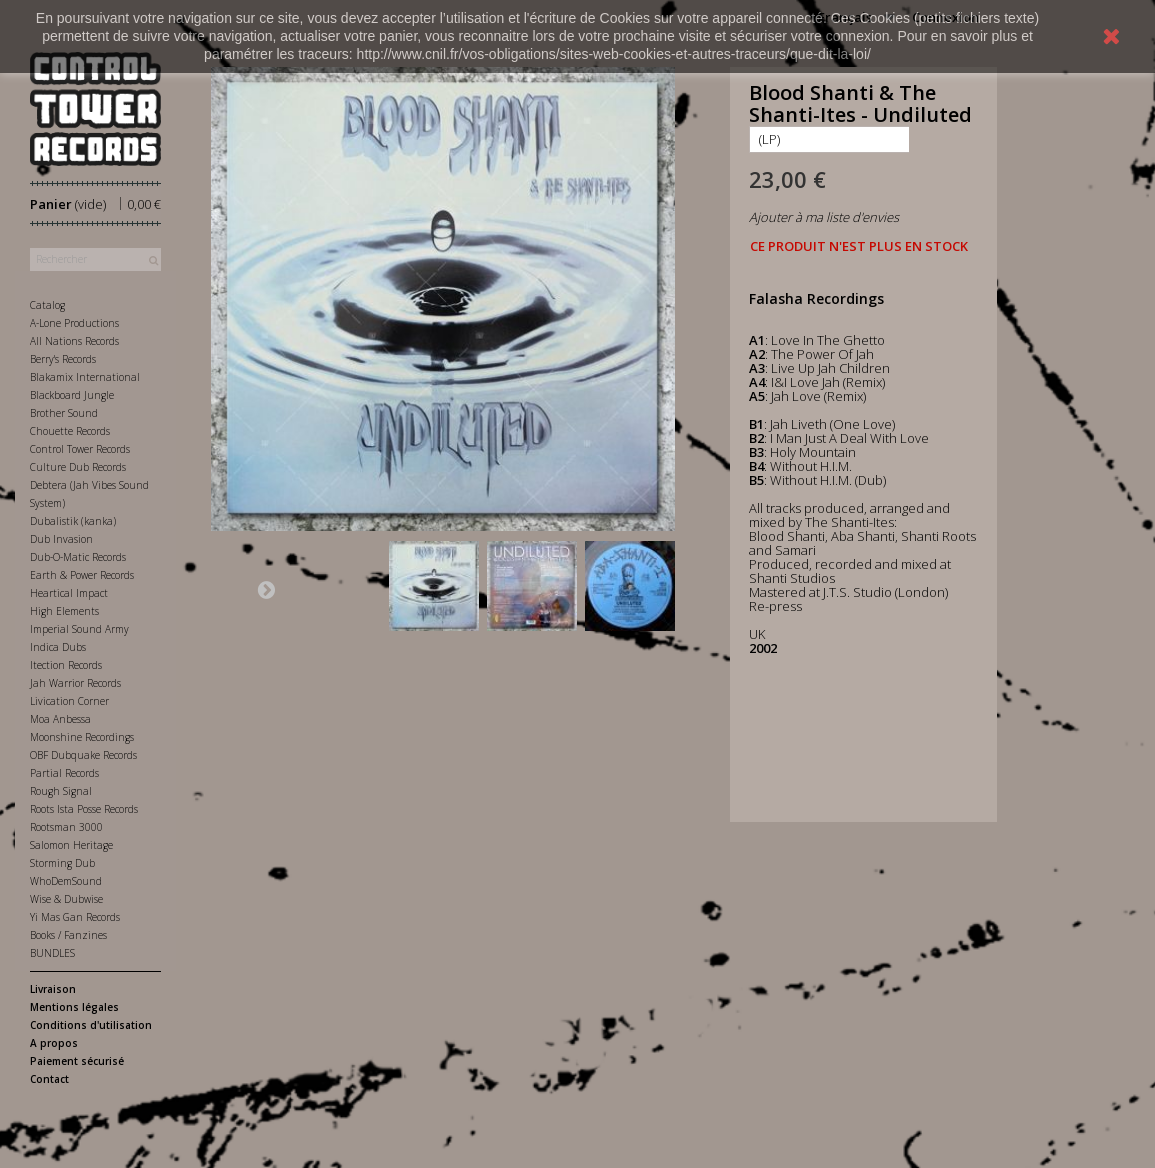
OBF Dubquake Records (83, 755)
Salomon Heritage (71, 845)
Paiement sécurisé (77, 1061)
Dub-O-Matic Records (78, 557)
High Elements (64, 611)
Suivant (266, 589)
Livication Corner (69, 701)
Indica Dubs (58, 647)
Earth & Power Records (82, 575)
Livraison (53, 989)
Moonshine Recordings (82, 737)
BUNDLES (52, 953)
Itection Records (66, 665)
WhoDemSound (66, 881)
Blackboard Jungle (72, 395)
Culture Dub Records (78, 467)
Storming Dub (62, 863)
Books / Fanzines (68, 935)
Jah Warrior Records (75, 683)
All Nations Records (74, 341)
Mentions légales (74, 1007)
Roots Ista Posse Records (84, 809)
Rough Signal (61, 791)
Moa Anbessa (60, 719)
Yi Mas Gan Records (75, 917)
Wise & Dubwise (66, 899)
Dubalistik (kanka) (73, 521)
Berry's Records (63, 359)
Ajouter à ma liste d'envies (824, 217)
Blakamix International (85, 377)
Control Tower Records (80, 449)
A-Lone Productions (74, 323)
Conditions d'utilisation (91, 1025)
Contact (49, 1079)
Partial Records (64, 773)
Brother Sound (64, 413)
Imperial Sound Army (79, 629)
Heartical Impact (69, 593)
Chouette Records (70, 431)
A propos (54, 1043)
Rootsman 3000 (66, 827)
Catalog (47, 305)
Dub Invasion (61, 539)
